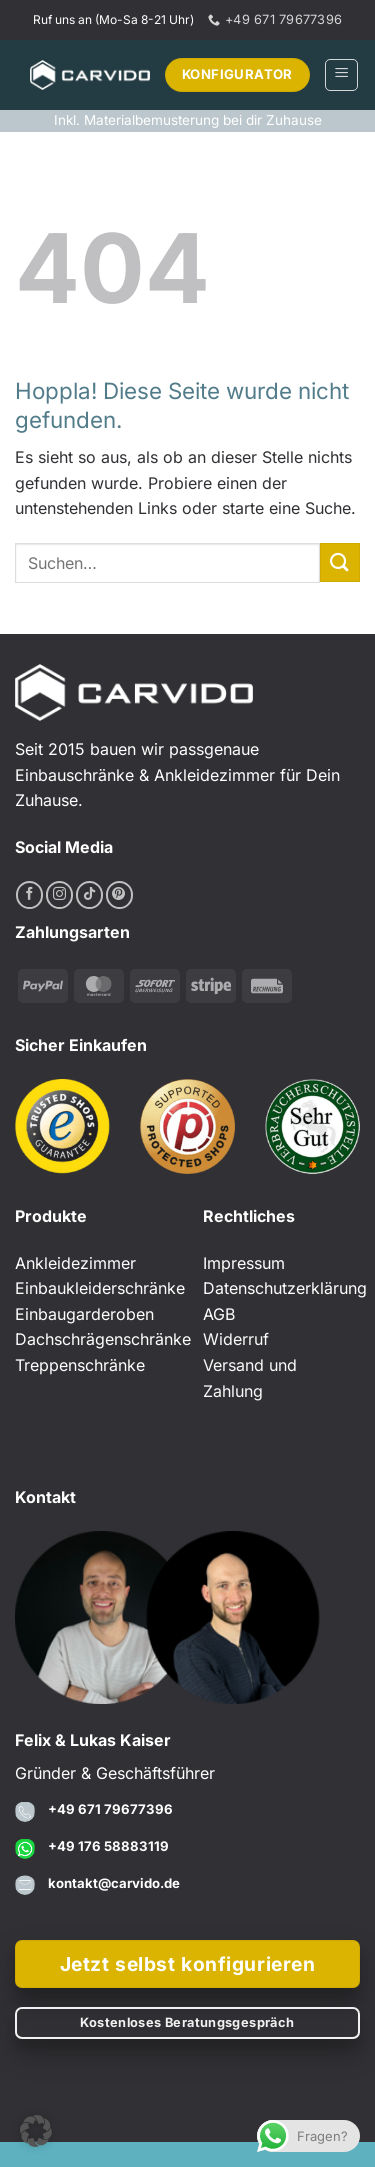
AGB (219, 1314)
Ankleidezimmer (75, 1263)
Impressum (244, 1263)
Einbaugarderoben (84, 1314)
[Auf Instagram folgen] (59, 895)
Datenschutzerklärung (285, 1288)
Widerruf (236, 1339)
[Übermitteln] (340, 562)
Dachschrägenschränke (103, 1339)
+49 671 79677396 (110, 1809)
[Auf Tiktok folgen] (89, 895)
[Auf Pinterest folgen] (119, 895)
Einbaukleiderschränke (100, 1288)
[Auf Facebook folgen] (29, 895)
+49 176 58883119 (108, 1846)
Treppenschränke (80, 1365)
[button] (341, 75)
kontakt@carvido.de (114, 1883)
